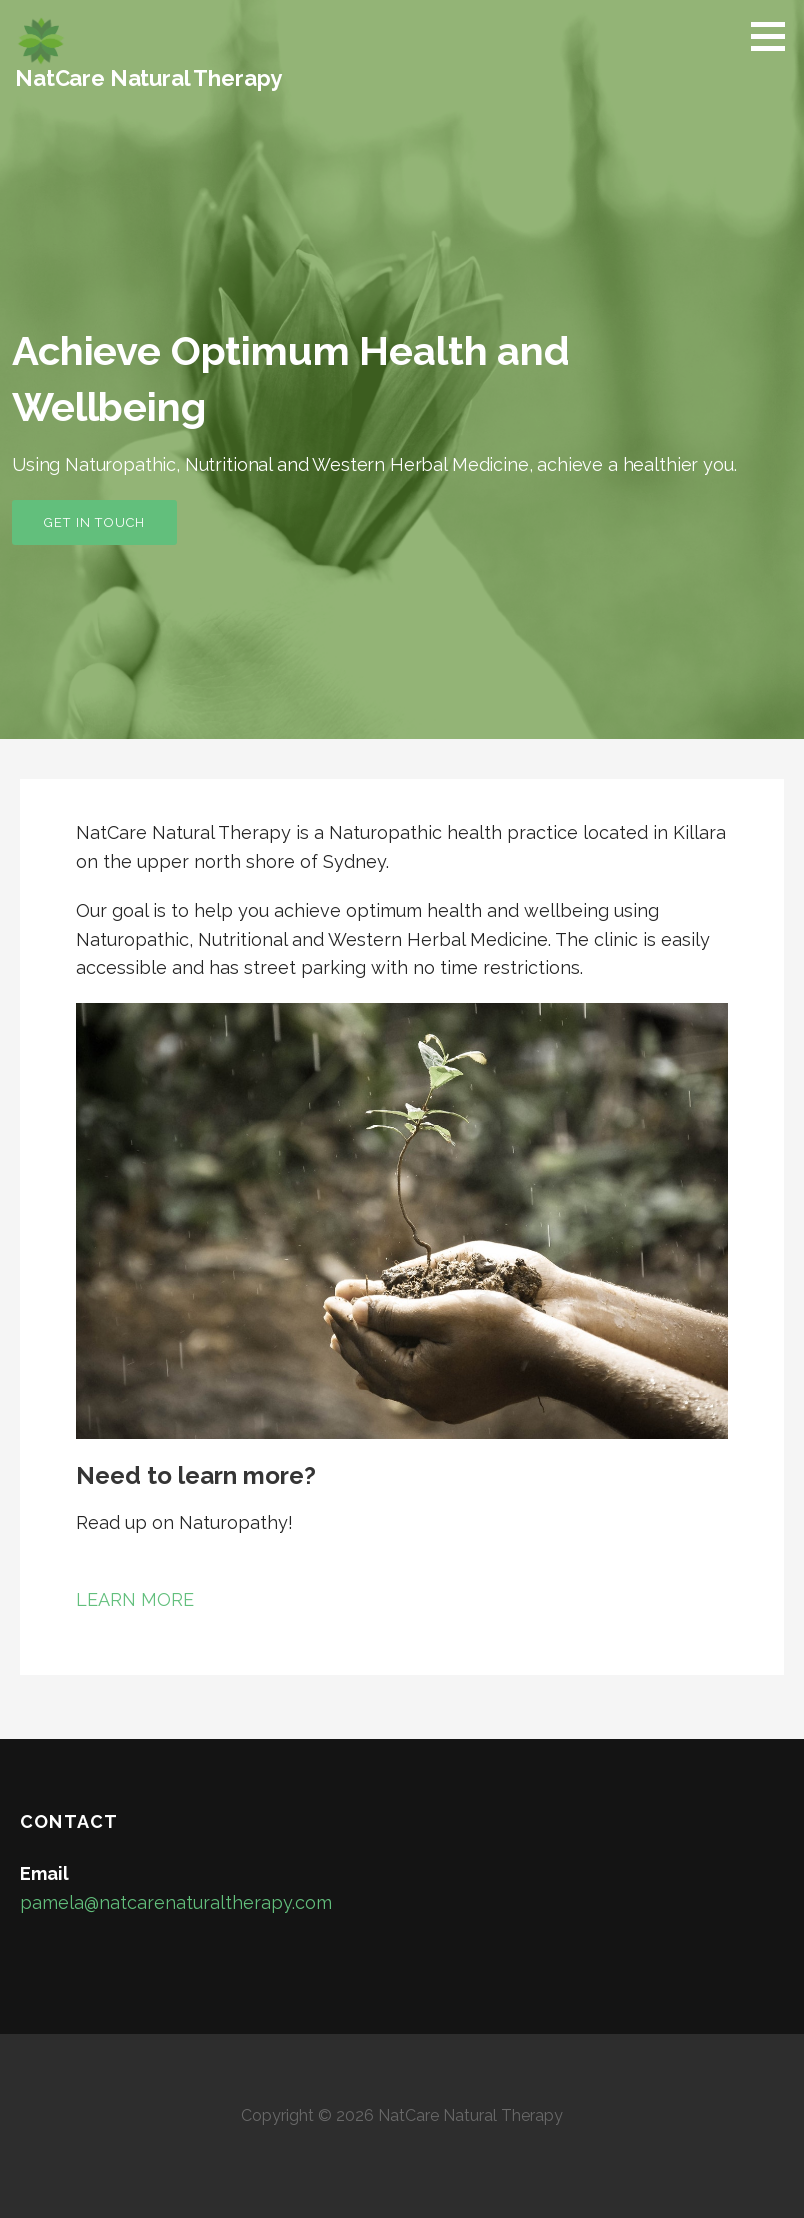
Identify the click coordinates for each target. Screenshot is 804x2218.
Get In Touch (94, 522)
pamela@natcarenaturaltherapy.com (176, 1902)
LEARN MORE (135, 1599)
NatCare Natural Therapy (148, 78)
